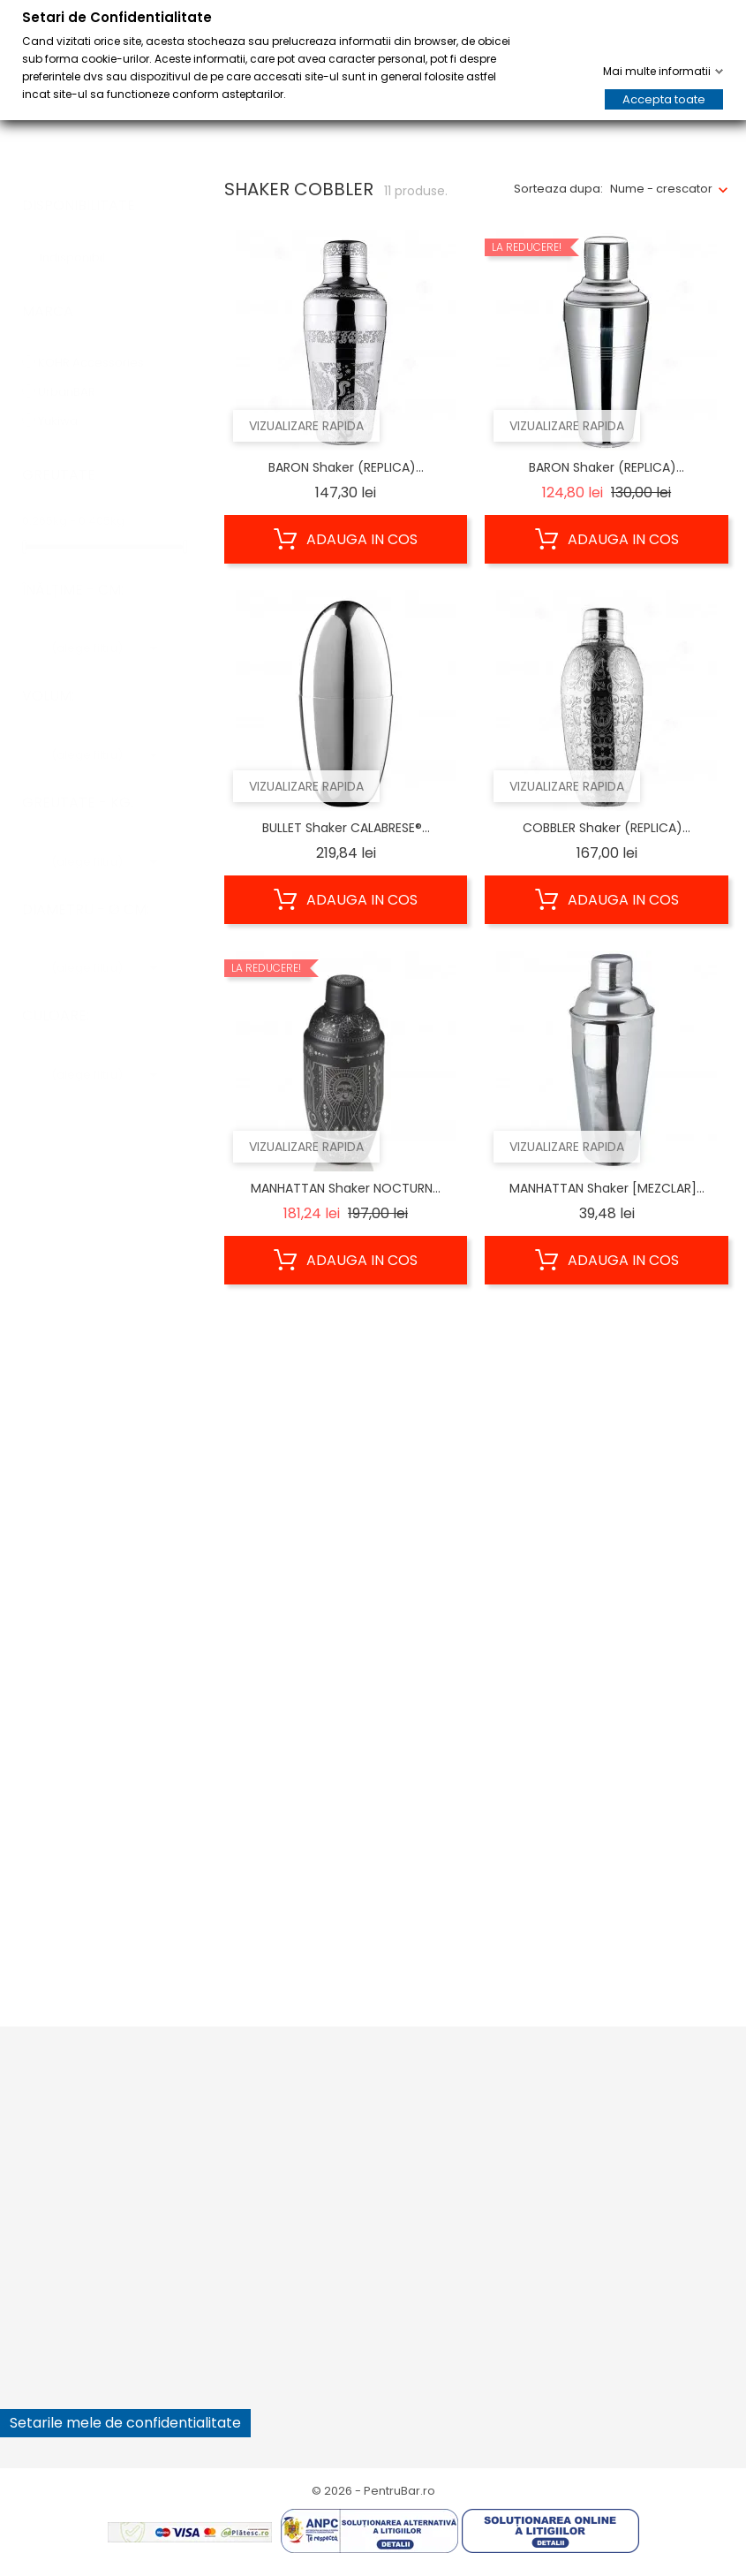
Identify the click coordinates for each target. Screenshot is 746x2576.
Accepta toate (663, 99)
